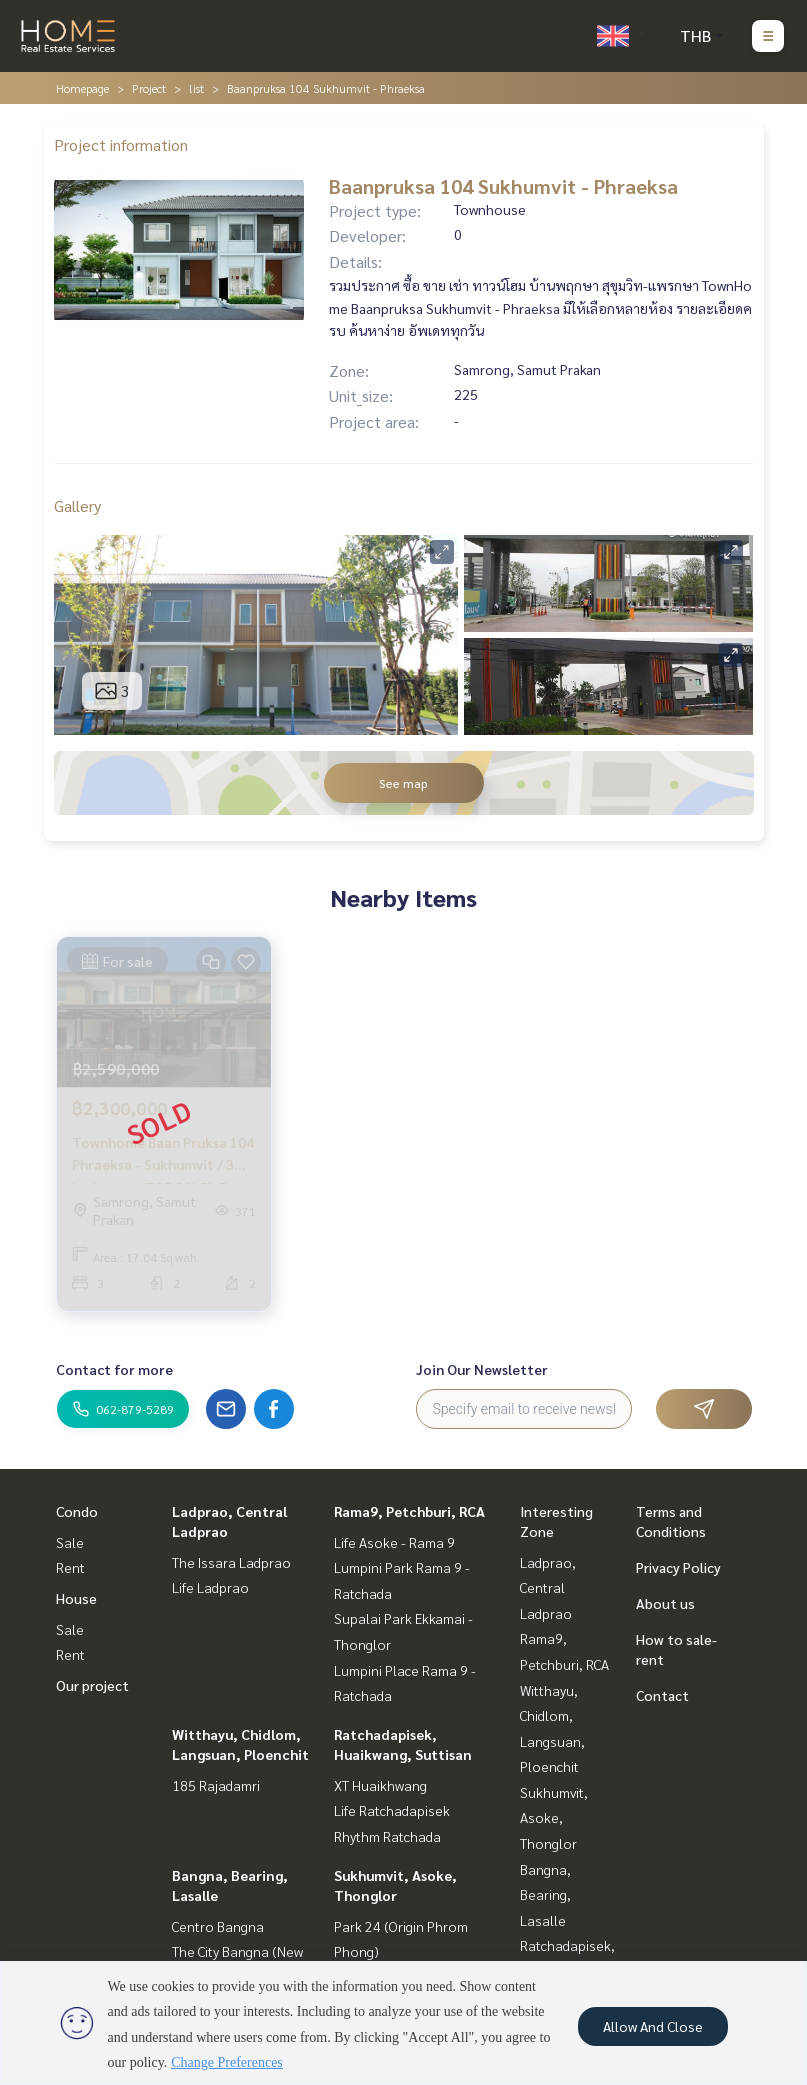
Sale (70, 1542)
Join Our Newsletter (482, 1369)
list (196, 88)
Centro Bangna (218, 1926)
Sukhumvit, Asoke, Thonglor (554, 1817)
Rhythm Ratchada (387, 1836)
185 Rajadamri (216, 1785)
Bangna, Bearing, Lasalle (545, 1894)
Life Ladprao (210, 1587)
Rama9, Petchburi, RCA (409, 1511)
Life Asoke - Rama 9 (394, 1542)
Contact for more (114, 1369)
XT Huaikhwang (380, 1785)
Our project (92, 1685)
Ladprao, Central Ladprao (548, 1587)
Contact (662, 1695)
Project (149, 88)
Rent (70, 1567)
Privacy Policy (678, 1567)
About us (665, 1603)
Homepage (82, 88)
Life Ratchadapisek (392, 1810)
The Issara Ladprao (231, 1562)
